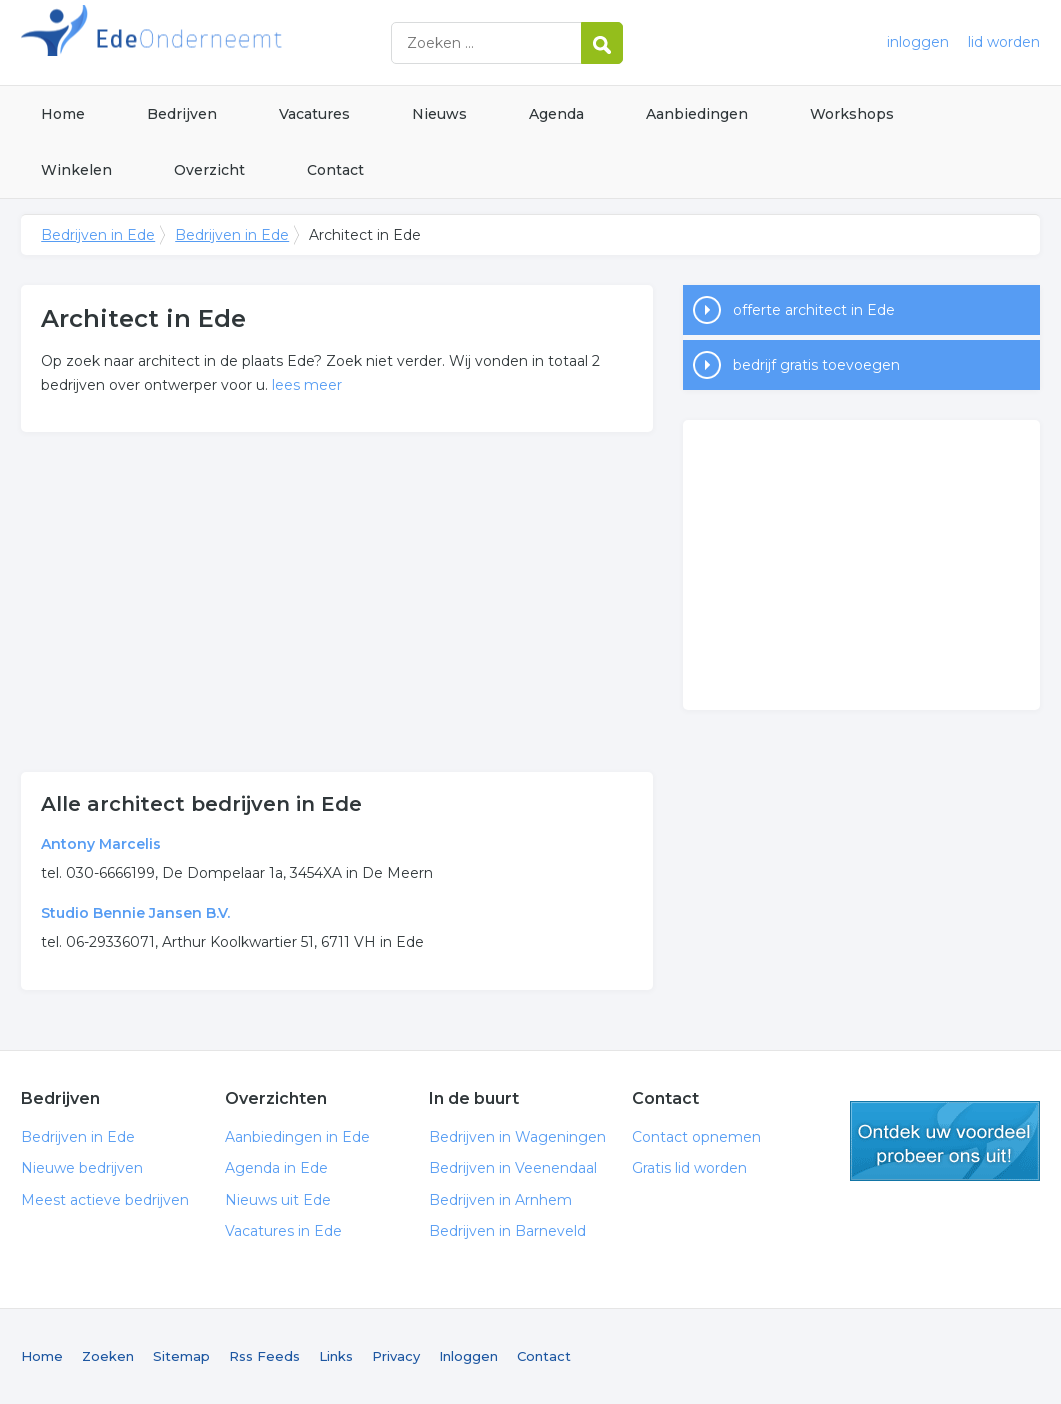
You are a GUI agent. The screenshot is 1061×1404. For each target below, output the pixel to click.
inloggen (918, 42)
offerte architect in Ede (814, 310)
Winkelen (76, 170)
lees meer (307, 385)
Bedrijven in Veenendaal (513, 1168)
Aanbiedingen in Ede (297, 1137)
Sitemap (181, 1356)
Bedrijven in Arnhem (500, 1200)
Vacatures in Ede (283, 1231)
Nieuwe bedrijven (82, 1168)
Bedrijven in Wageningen (517, 1137)
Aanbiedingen (697, 114)
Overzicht (209, 170)
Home (63, 114)
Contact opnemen (696, 1137)
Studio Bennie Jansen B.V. (135, 913)
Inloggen (468, 1356)
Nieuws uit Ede (278, 1200)
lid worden (1004, 42)
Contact (335, 170)
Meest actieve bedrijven (105, 1200)
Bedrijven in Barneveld (507, 1231)
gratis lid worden (945, 1141)
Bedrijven (182, 114)
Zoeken (108, 1356)
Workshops (852, 114)
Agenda (556, 114)
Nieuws (439, 114)
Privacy (396, 1356)
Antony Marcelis (101, 844)
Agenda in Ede (276, 1168)
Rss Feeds (264, 1356)
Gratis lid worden (689, 1168)
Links (336, 1356)
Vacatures (314, 114)
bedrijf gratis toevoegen (816, 365)
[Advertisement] (336, 602)
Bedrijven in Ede (271, 42)
